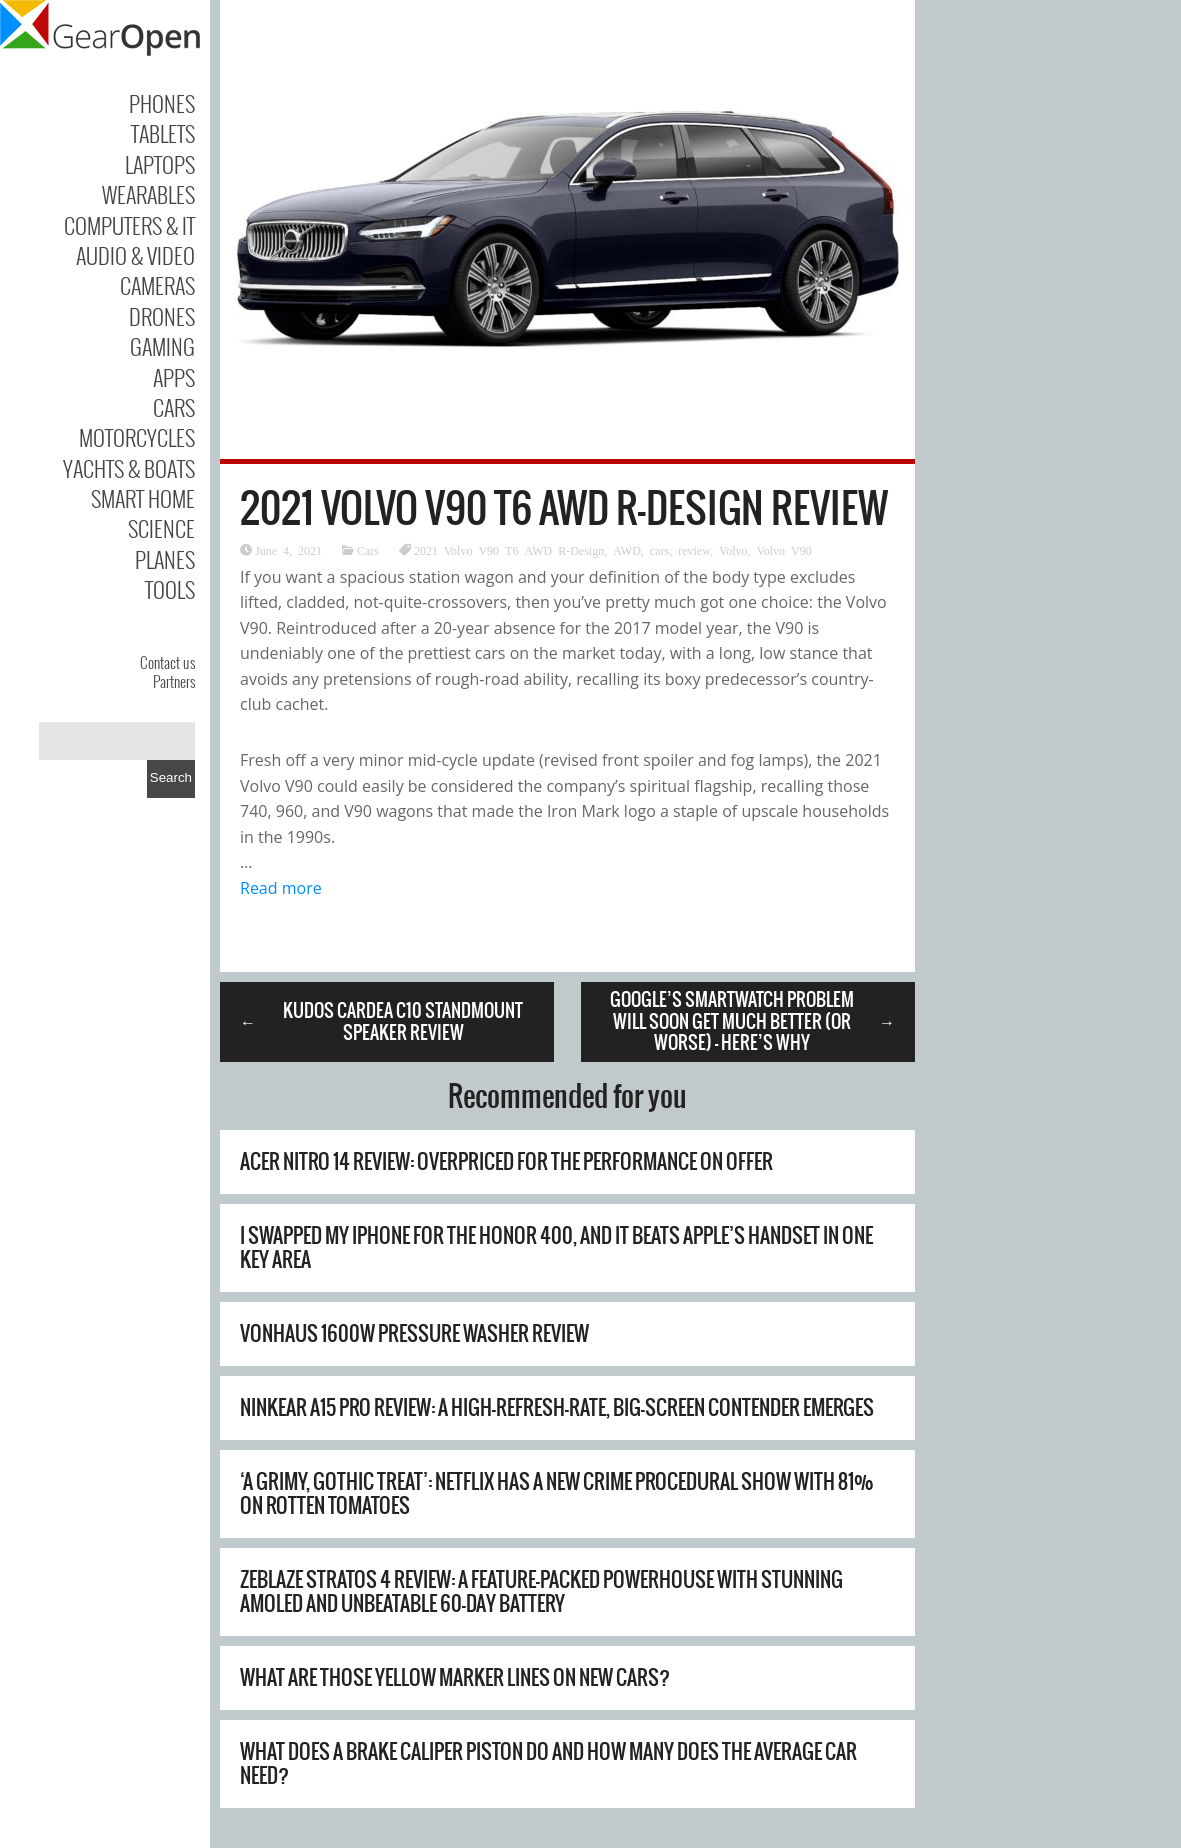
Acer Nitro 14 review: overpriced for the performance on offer (506, 1161)
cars (659, 550)
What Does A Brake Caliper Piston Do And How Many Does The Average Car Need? (548, 1763)
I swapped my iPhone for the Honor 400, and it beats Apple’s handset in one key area (556, 1247)
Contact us (167, 662)
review (694, 550)
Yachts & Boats (129, 468)
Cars (174, 407)
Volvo (733, 550)
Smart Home (143, 498)
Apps (174, 377)
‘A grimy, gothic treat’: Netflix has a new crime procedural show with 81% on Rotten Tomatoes (557, 1493)
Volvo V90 (784, 550)
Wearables (148, 194)
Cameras (157, 285)
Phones (162, 103)
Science (161, 528)
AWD (627, 550)
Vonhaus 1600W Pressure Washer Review (414, 1333)
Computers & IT (129, 225)
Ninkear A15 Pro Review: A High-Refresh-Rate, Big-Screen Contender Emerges (557, 1407)
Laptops (160, 164)
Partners (174, 681)
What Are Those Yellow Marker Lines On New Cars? (455, 1677)
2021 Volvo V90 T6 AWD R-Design (509, 550)
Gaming (162, 346)
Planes (165, 559)
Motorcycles (137, 437)
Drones (162, 316)
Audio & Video (135, 255)
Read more (281, 888)
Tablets (163, 133)
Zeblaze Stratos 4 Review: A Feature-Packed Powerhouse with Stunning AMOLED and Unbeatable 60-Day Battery (541, 1591)
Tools (170, 589)
